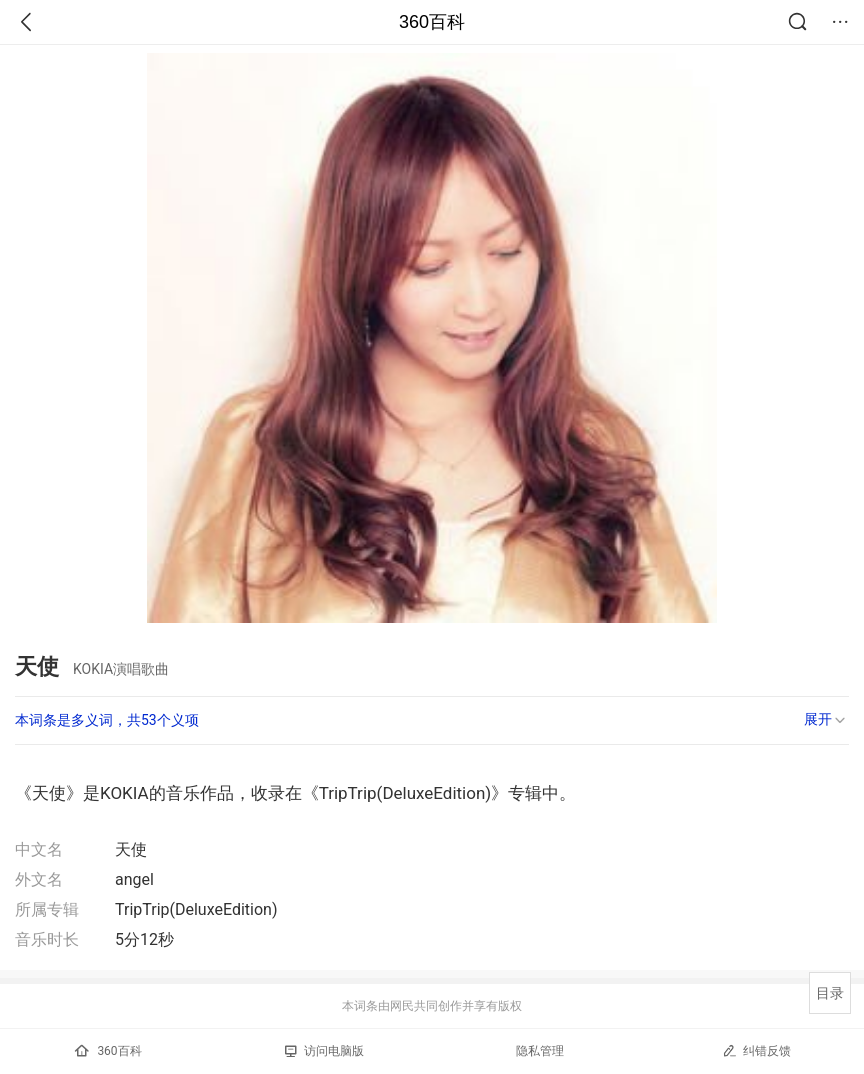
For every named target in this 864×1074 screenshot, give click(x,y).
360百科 (432, 22)
